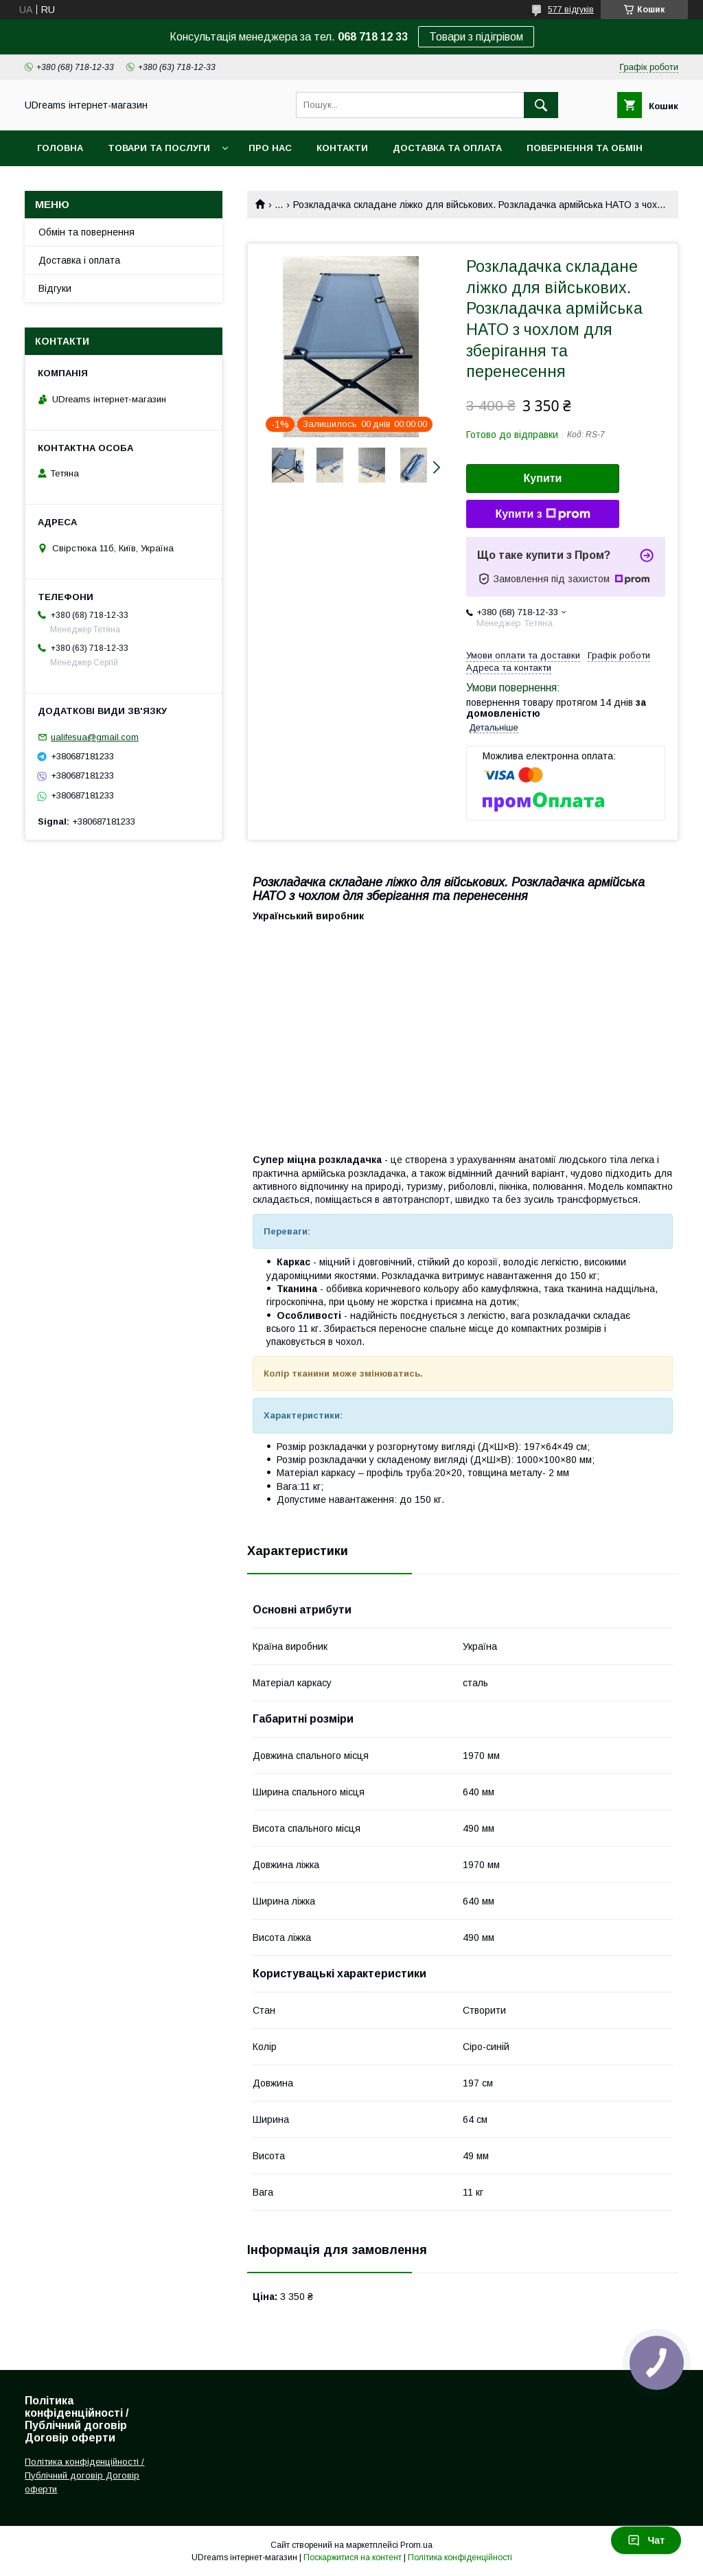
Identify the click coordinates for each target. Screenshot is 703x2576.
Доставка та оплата (447, 148)
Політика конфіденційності (460, 2557)
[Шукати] (541, 105)
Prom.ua (416, 2545)
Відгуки (54, 288)
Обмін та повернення (86, 232)
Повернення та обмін (585, 148)
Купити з (542, 514)
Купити (543, 478)
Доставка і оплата (79, 260)
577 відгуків (571, 9)
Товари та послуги (159, 148)
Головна (60, 148)
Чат (646, 2540)
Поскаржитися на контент (352, 2557)
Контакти (342, 148)
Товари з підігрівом (476, 37)
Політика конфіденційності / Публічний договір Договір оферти (84, 2475)
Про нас (270, 148)
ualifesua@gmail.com (95, 737)
